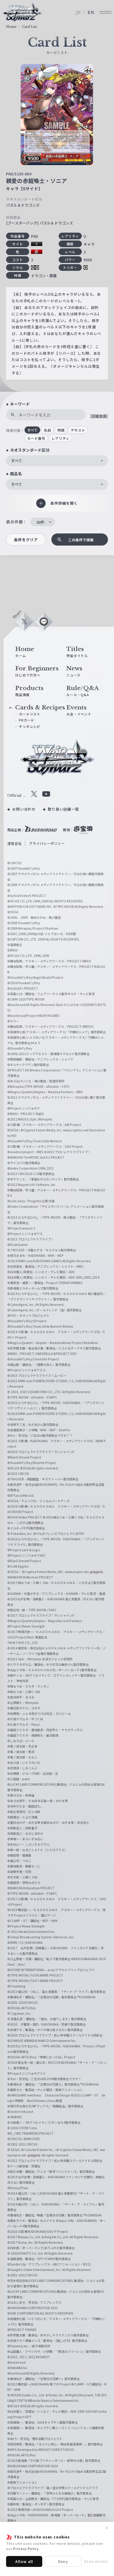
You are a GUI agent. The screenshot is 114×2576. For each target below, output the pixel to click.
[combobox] (57, 460)
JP (78, 12)
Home (11, 27)
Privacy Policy (26, 2548)
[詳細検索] (99, 415)
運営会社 (14, 843)
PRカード (26, 720)
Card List (29, 27)
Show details (96, 2561)
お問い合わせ (24, 809)
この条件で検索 (81, 539)
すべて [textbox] (16, 460)
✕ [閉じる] (107, 2527)
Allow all (24, 2561)
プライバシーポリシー (47, 843)
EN (91, 12)
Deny (63, 2561)
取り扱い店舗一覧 (63, 809)
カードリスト (29, 714)
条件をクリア (26, 540)
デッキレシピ (29, 726)
